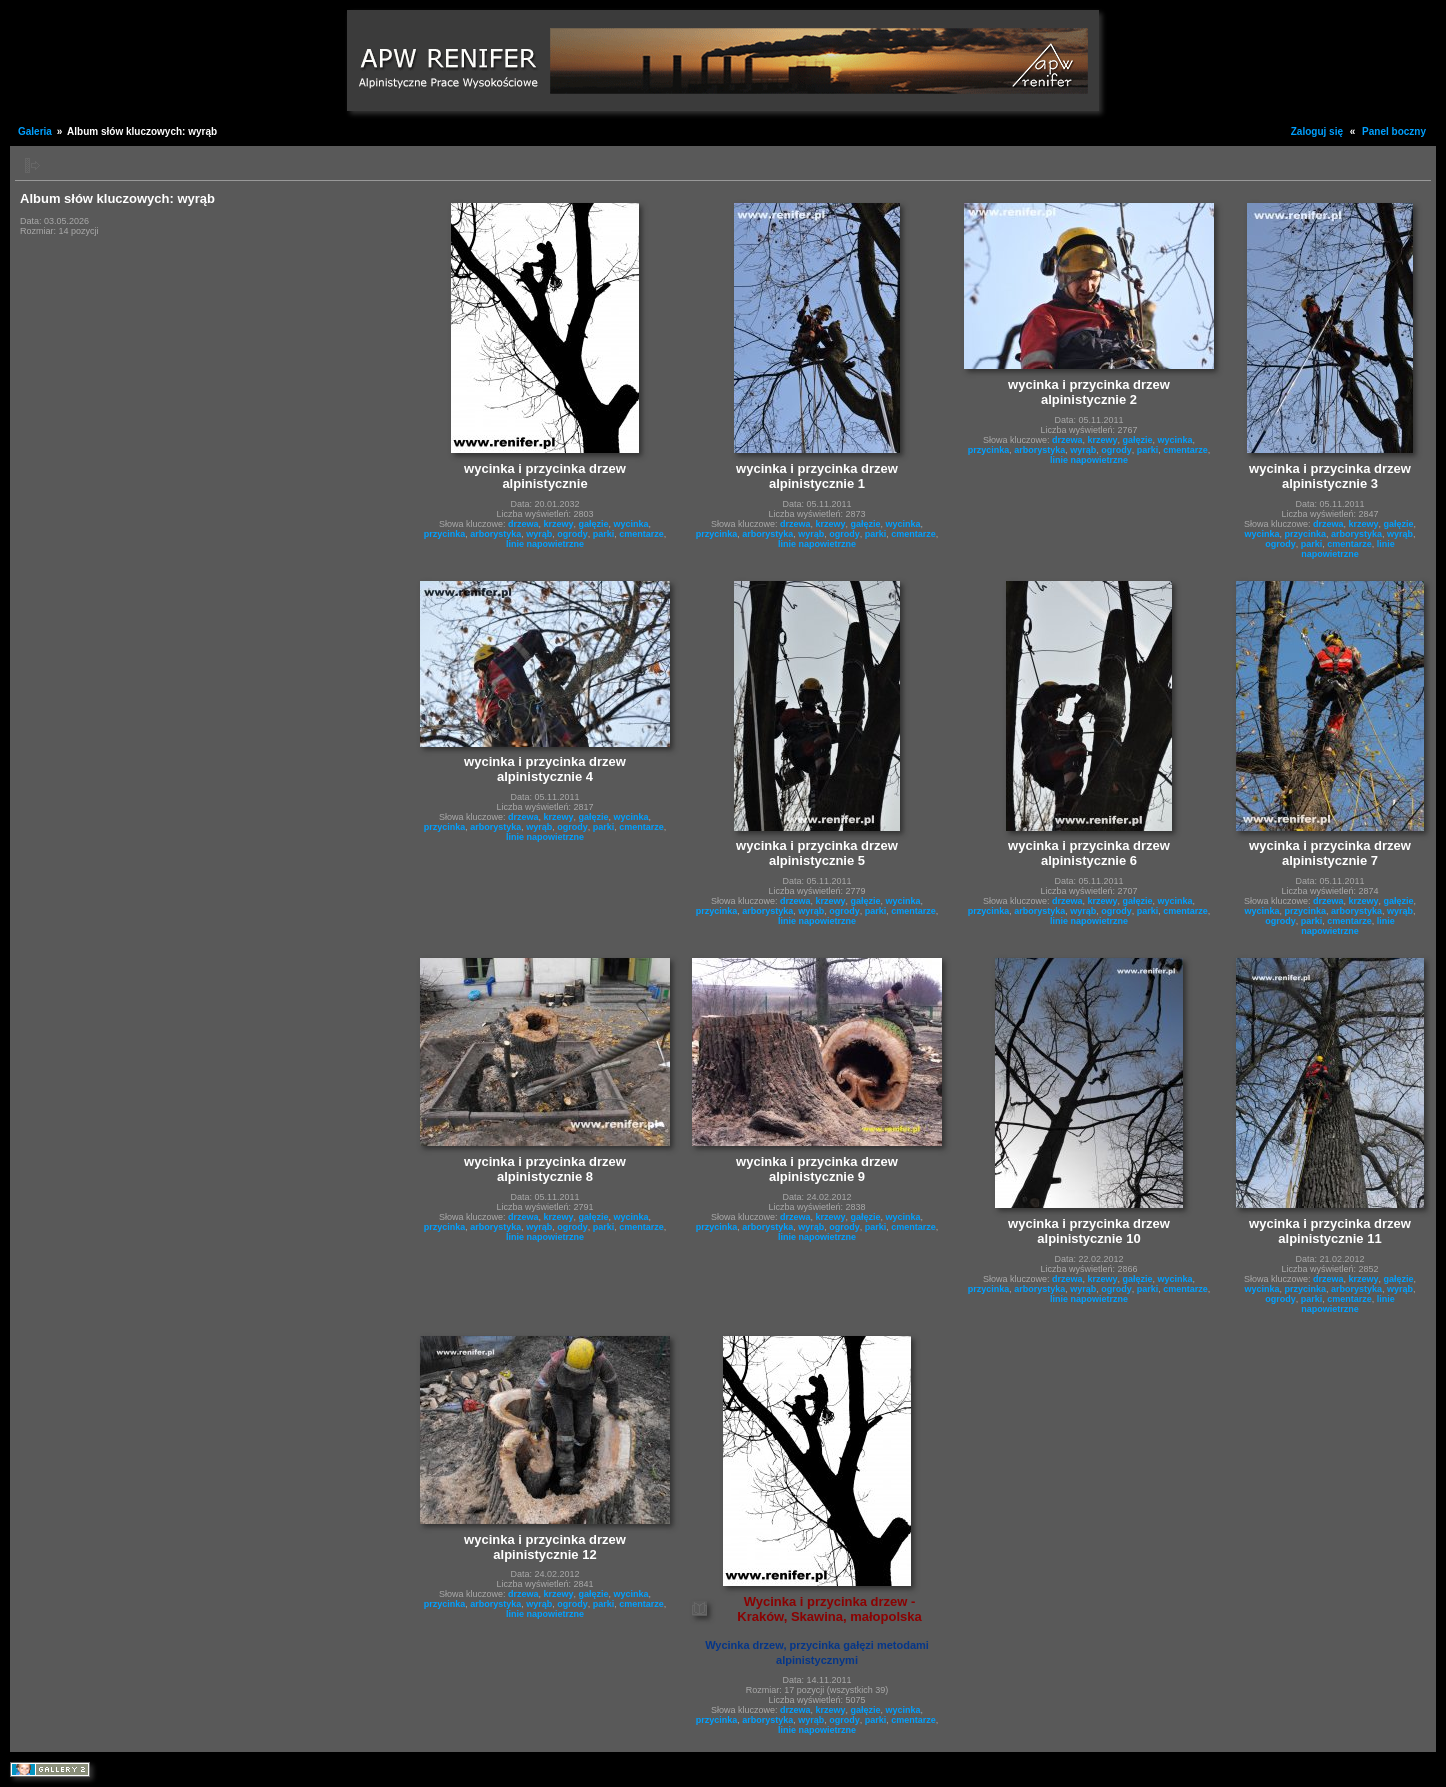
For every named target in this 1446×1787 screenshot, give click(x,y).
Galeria (35, 131)
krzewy (558, 524)
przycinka (445, 534)
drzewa (523, 524)
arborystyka (495, 534)
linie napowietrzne (545, 544)
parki (604, 534)
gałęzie (594, 524)
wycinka (631, 524)
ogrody (572, 534)
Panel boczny (1394, 131)
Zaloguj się (1317, 131)
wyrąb (539, 534)
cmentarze (641, 534)
